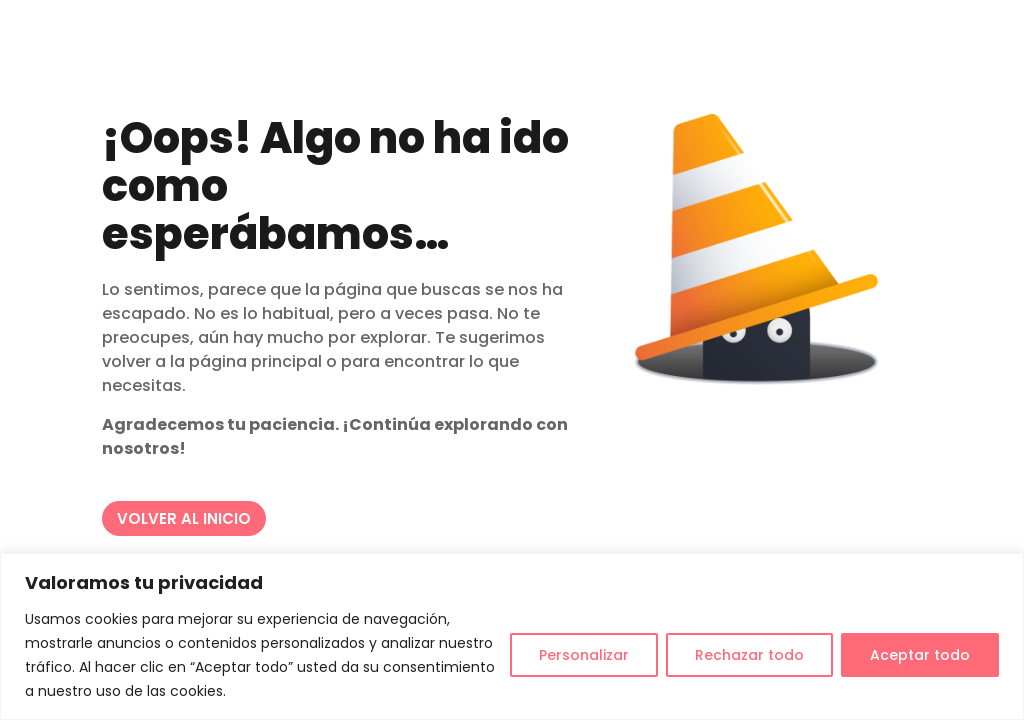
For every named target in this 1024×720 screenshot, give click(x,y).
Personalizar (584, 655)
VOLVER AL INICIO (184, 518)
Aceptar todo (920, 655)
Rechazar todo (749, 655)
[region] (512, 636)
